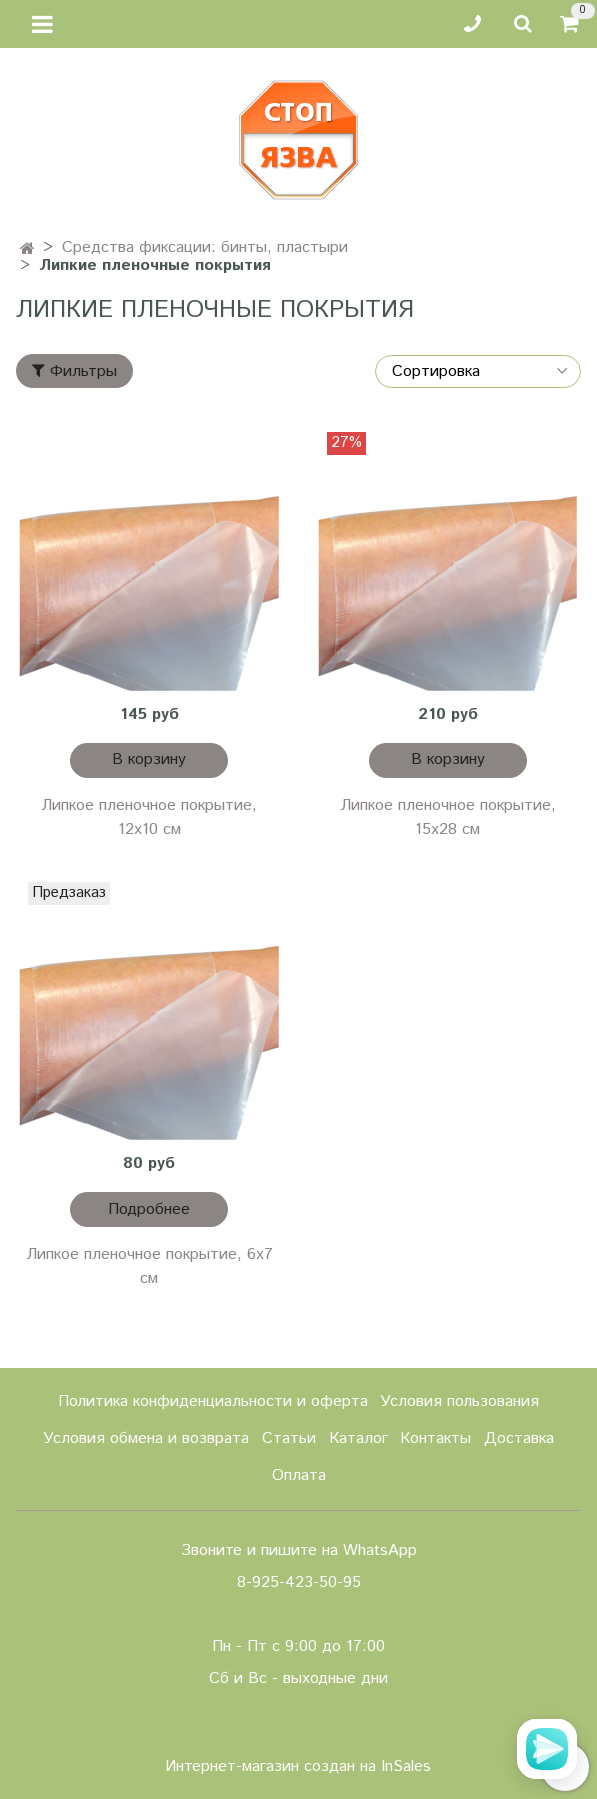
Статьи (289, 1438)
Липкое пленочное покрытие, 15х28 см (448, 817)
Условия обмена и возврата (146, 1438)
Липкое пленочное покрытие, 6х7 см (149, 1266)
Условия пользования (459, 1401)
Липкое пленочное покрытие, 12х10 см (149, 817)
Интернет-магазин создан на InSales (298, 1767)
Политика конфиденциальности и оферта (213, 1401)
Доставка (519, 1438)
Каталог (358, 1438)
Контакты (435, 1438)
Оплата (299, 1475)
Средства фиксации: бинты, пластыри (205, 247)
